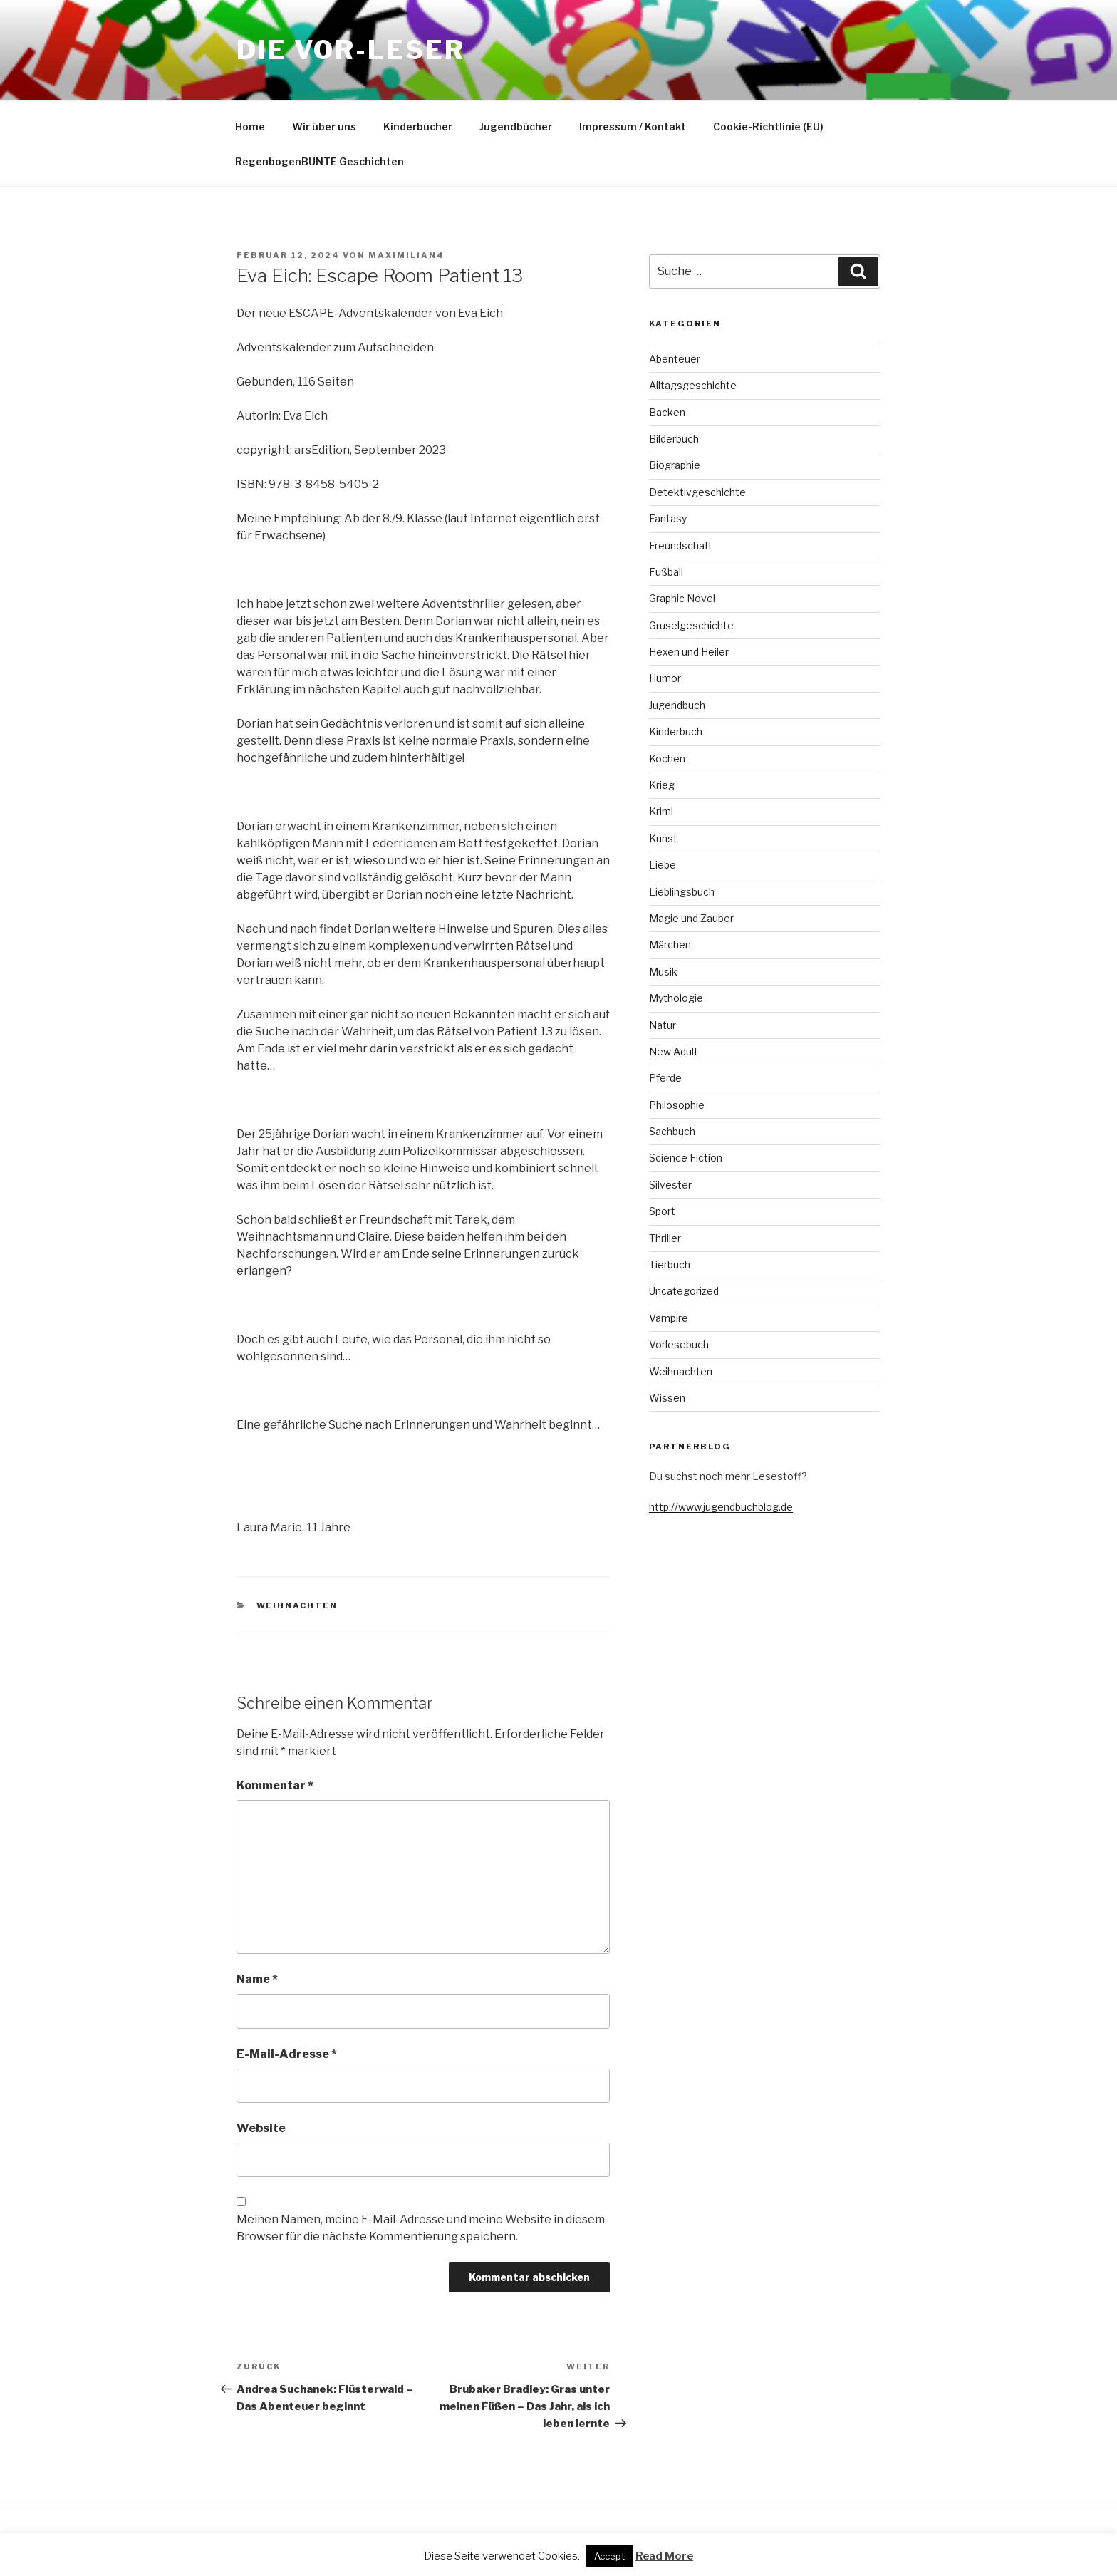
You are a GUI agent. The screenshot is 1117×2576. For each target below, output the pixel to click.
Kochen (667, 758)
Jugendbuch (677, 705)
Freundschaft (680, 545)
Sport (662, 1211)
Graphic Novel (682, 598)
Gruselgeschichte (691, 625)
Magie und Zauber (691, 918)
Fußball (666, 572)
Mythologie (676, 998)
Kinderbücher (417, 126)
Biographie (674, 465)
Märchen (670, 944)
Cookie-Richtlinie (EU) (768, 126)
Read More (664, 2556)
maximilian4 (406, 255)
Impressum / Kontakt (632, 126)
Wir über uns (324, 126)
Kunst (663, 838)
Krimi (661, 811)
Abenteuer (674, 359)
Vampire (668, 1318)
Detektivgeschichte (697, 492)
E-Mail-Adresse (287, 2054)
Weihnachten (297, 1605)
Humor (665, 678)
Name (257, 1979)
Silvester (670, 1185)
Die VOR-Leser (350, 50)
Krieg (662, 785)
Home (250, 126)
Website (261, 2128)
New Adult (673, 1051)
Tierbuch (669, 1264)
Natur (662, 1025)
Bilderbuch (674, 439)
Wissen (667, 1398)
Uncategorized (684, 1291)
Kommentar (275, 1785)
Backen (667, 412)
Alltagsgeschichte (693, 385)
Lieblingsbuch (682, 892)
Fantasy (668, 518)
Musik (663, 972)
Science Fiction (685, 1158)
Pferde (665, 1078)
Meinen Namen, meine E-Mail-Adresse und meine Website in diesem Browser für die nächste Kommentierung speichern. (421, 2228)
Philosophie (677, 1105)
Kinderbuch (675, 731)
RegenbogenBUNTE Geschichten (319, 161)
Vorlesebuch (679, 1344)
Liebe (662, 865)
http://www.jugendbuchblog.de (721, 1507)
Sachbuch (672, 1131)
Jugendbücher (515, 126)
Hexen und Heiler (689, 652)
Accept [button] (609, 2556)
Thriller (665, 1238)
